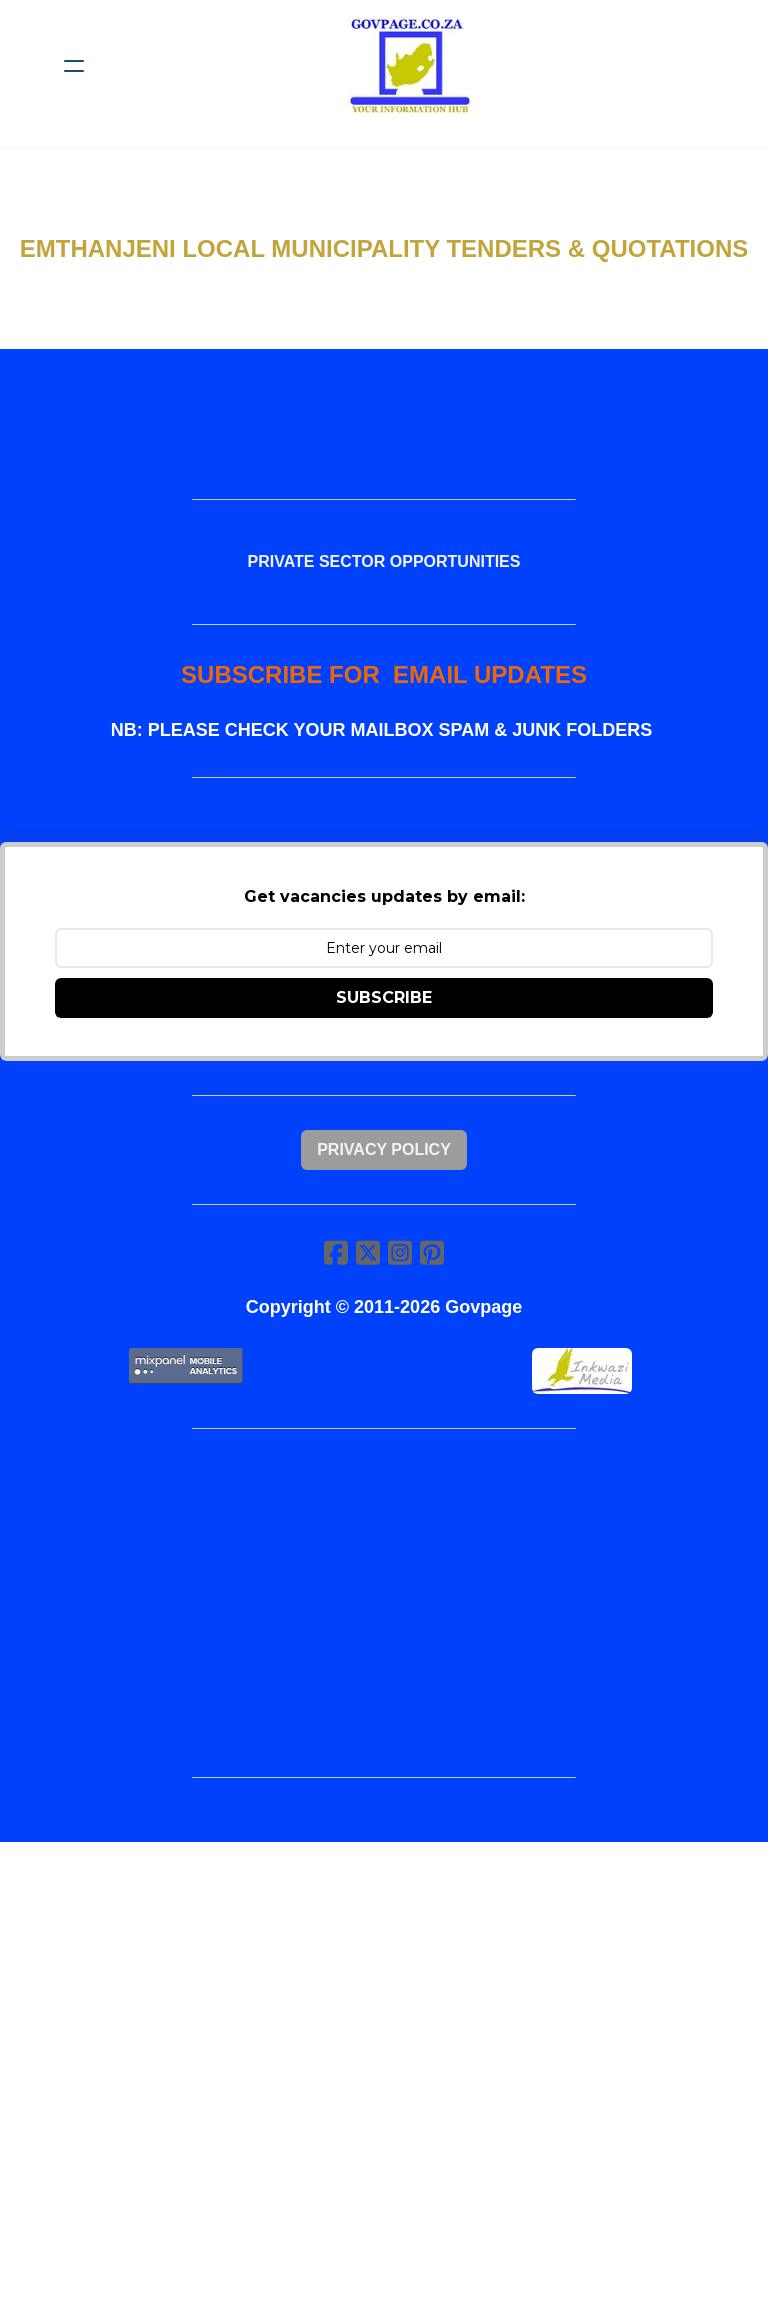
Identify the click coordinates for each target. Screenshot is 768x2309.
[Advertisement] (384, 1603)
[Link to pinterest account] (432, 1252)
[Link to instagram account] (400, 1252)
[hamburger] (74, 66)
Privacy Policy (384, 1149)
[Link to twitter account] (368, 1252)
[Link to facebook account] (336, 1252)
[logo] (410, 66)
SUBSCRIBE (384, 997)
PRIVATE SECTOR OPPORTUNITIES (384, 561)
